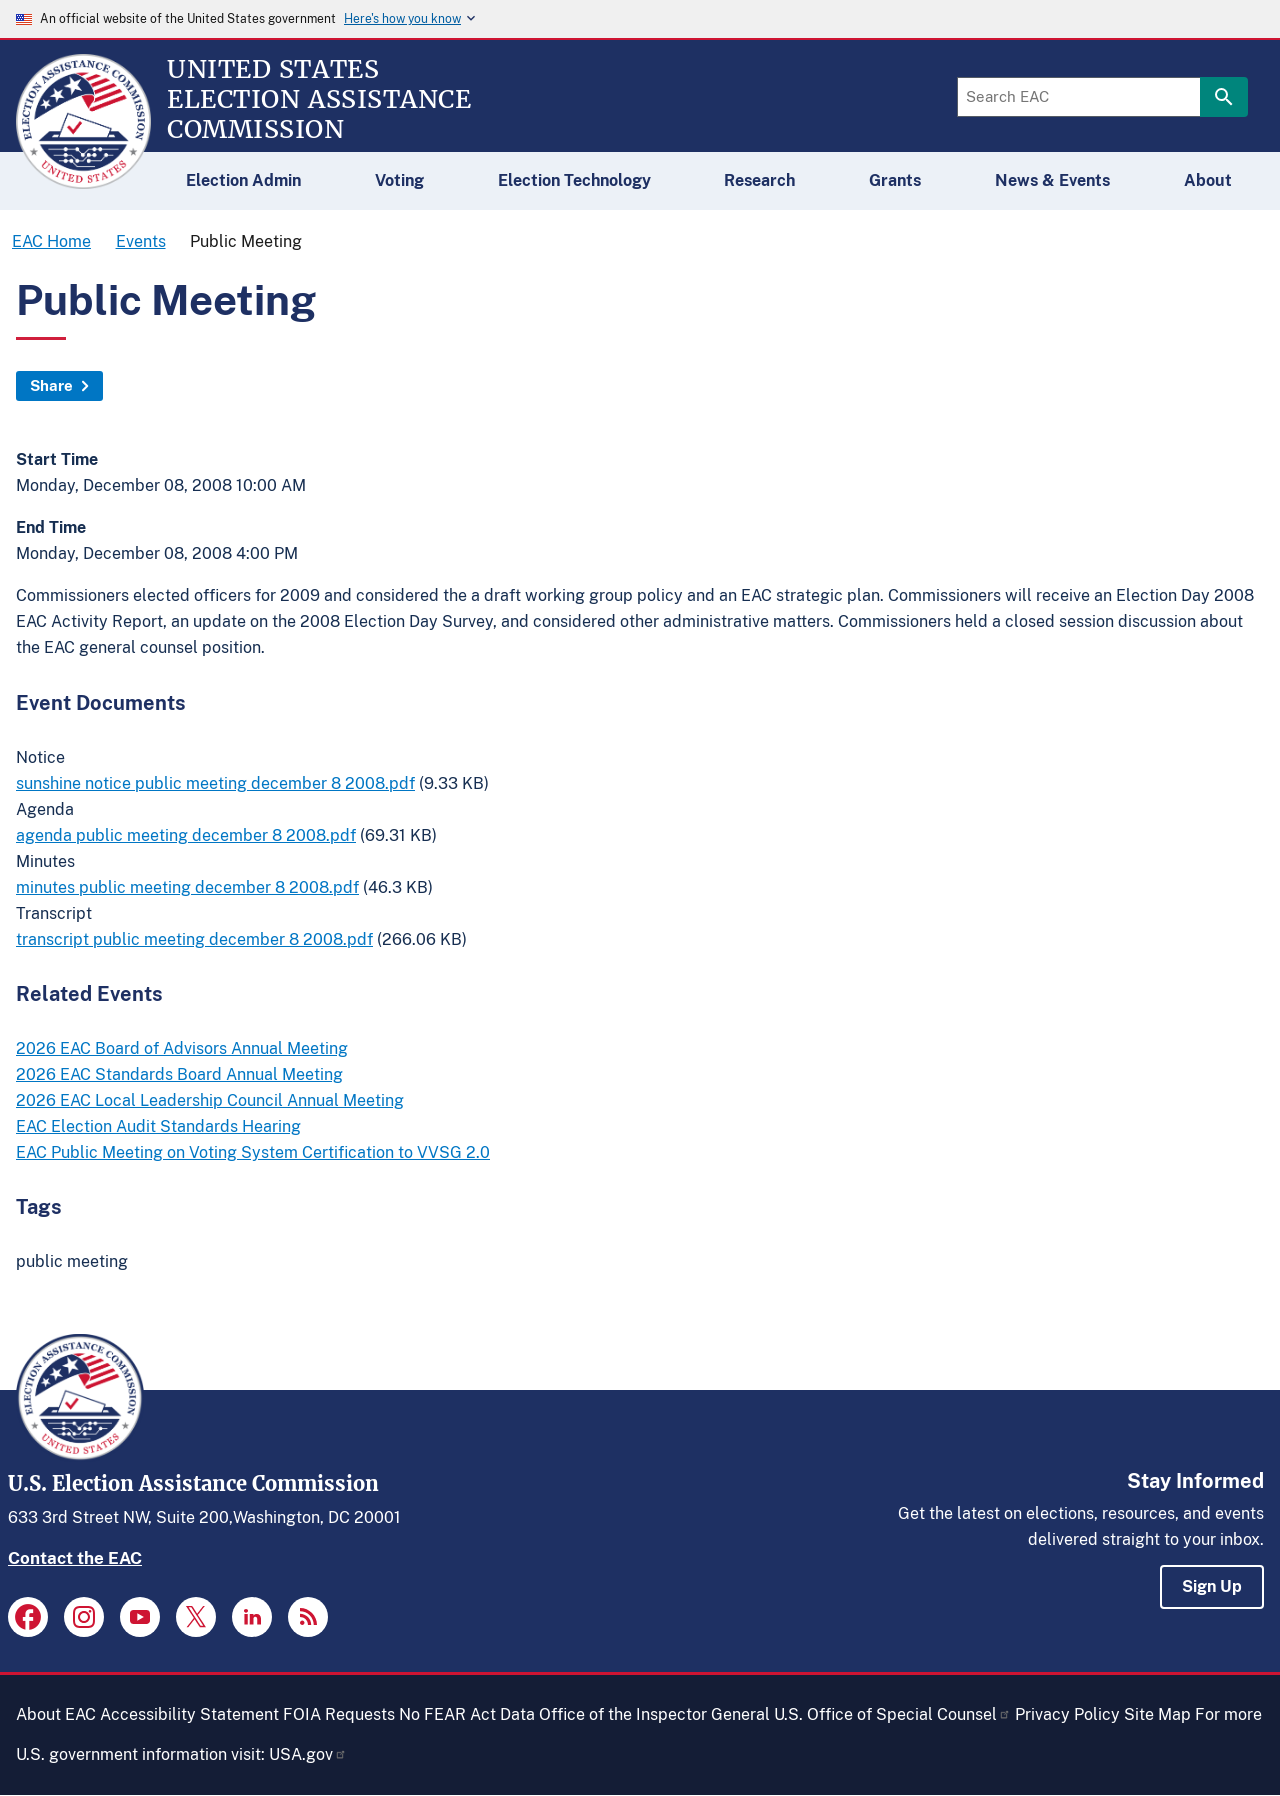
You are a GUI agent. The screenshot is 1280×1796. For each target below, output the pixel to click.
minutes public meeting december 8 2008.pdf (187, 887)
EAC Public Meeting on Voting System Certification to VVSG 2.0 (253, 1152)
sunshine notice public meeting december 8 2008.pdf (215, 783)
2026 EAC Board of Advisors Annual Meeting (182, 1048)
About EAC (56, 1714)
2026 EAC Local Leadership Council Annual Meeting (210, 1100)
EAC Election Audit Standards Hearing (158, 1126)
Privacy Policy (1067, 1714)
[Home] (83, 180)
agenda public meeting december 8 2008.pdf (186, 835)
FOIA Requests (339, 1714)
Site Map (1157, 1714)
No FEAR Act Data (467, 1714)
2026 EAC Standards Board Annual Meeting (179, 1074)
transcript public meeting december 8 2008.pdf (194, 939)
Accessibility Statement (189, 1714)
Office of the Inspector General (654, 1714)
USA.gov (308, 1754)
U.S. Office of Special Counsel (892, 1714)
